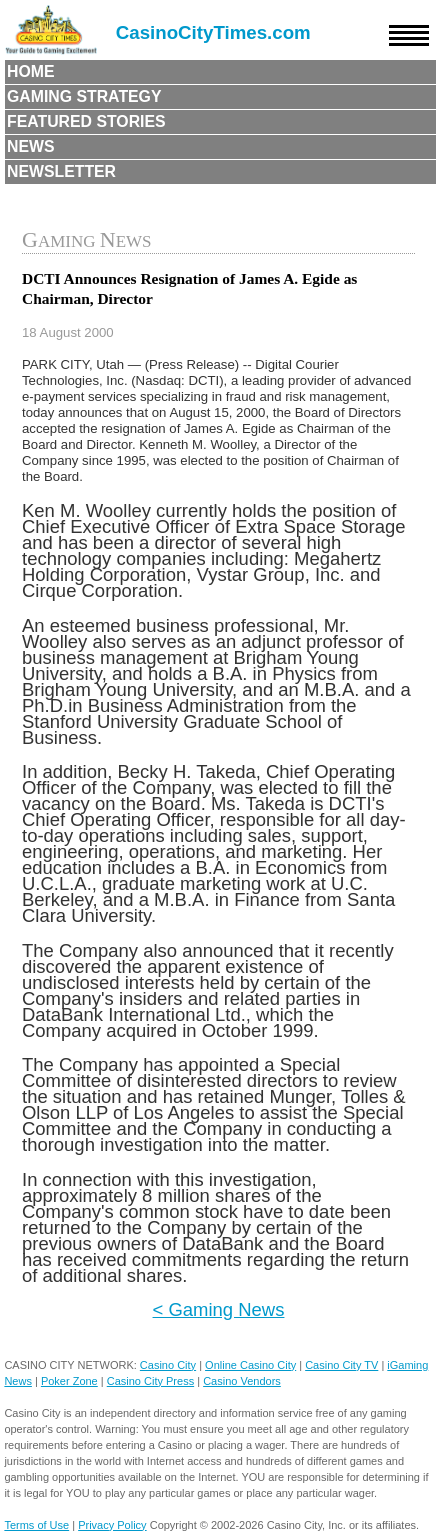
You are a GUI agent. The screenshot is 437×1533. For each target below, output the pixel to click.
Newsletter (61, 171)
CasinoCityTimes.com (213, 32)
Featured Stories (86, 121)
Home (31, 71)
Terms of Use (36, 1525)
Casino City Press (150, 1381)
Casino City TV (341, 1365)
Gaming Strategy (84, 96)
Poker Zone (69, 1381)
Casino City (168, 1365)
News (31, 146)
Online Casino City (250, 1365)
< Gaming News (219, 1309)
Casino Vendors (242, 1381)
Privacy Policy (112, 1525)
